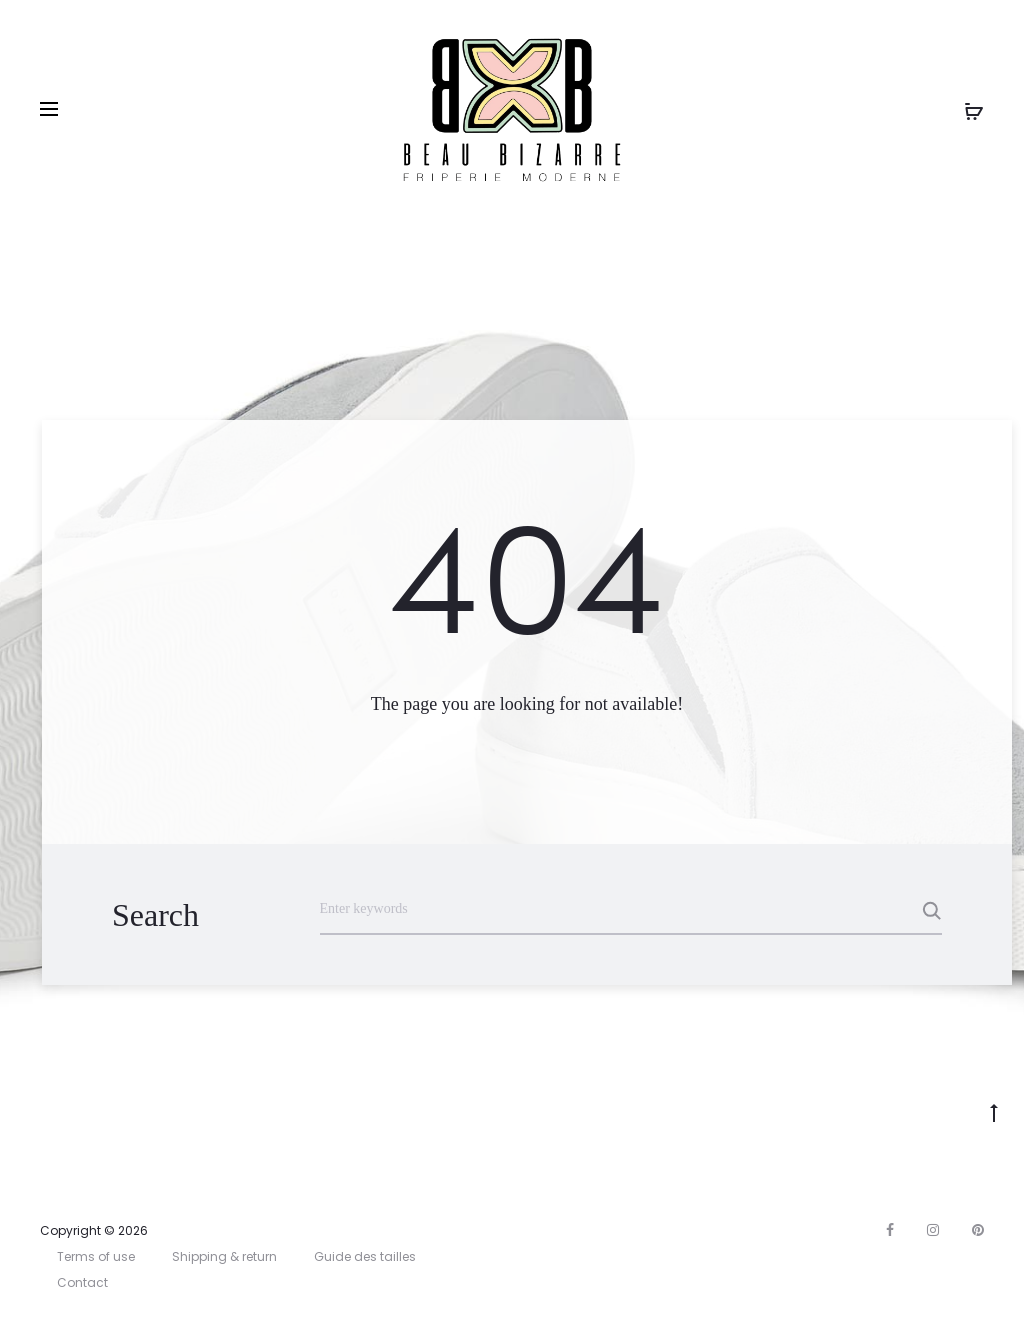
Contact (82, 1282)
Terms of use (96, 1256)
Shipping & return (224, 1256)
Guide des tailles (365, 1256)
